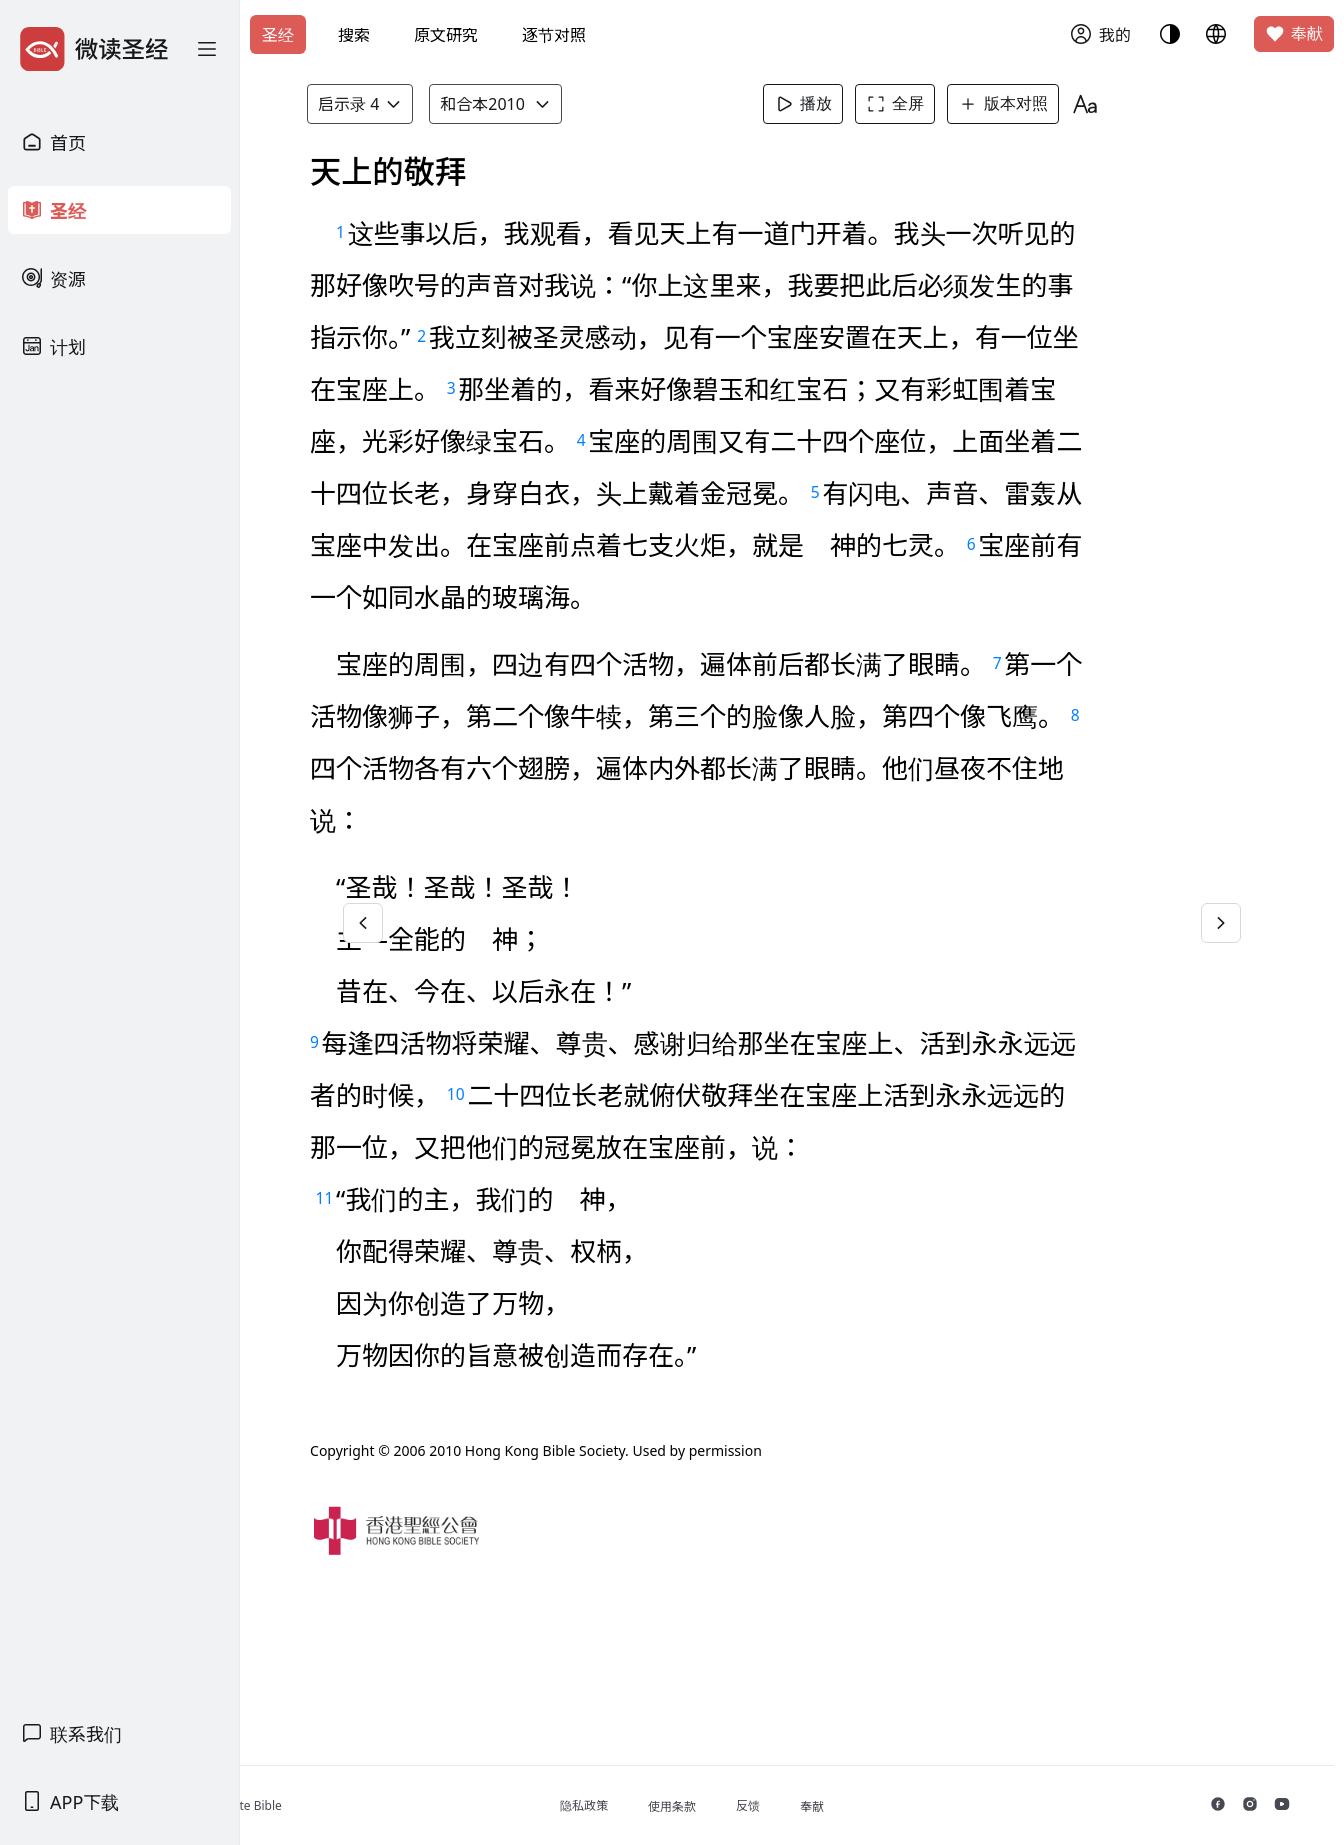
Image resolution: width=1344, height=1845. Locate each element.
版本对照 (1037, 104)
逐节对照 (554, 35)
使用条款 (759, 1806)
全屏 (929, 104)
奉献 (1294, 34)
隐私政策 (671, 1805)
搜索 (354, 35)
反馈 (835, 1805)
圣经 (278, 35)
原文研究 (446, 35)
